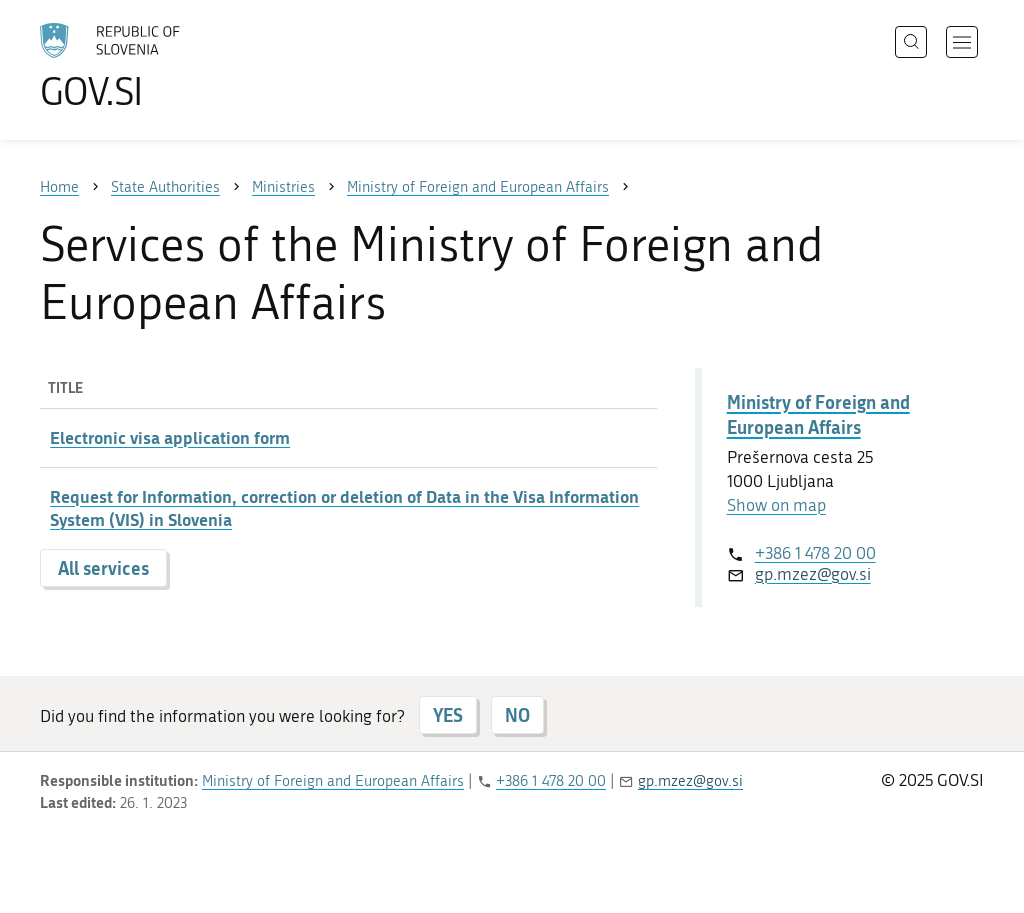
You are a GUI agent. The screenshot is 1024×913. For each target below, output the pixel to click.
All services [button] (103, 568)
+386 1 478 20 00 (815, 553)
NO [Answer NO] (517, 715)
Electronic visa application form (170, 437)
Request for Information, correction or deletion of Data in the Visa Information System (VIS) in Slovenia (344, 508)
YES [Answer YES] (448, 715)
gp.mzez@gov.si (813, 574)
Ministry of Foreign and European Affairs (818, 414)
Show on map (776, 505)
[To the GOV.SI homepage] (166, 66)
